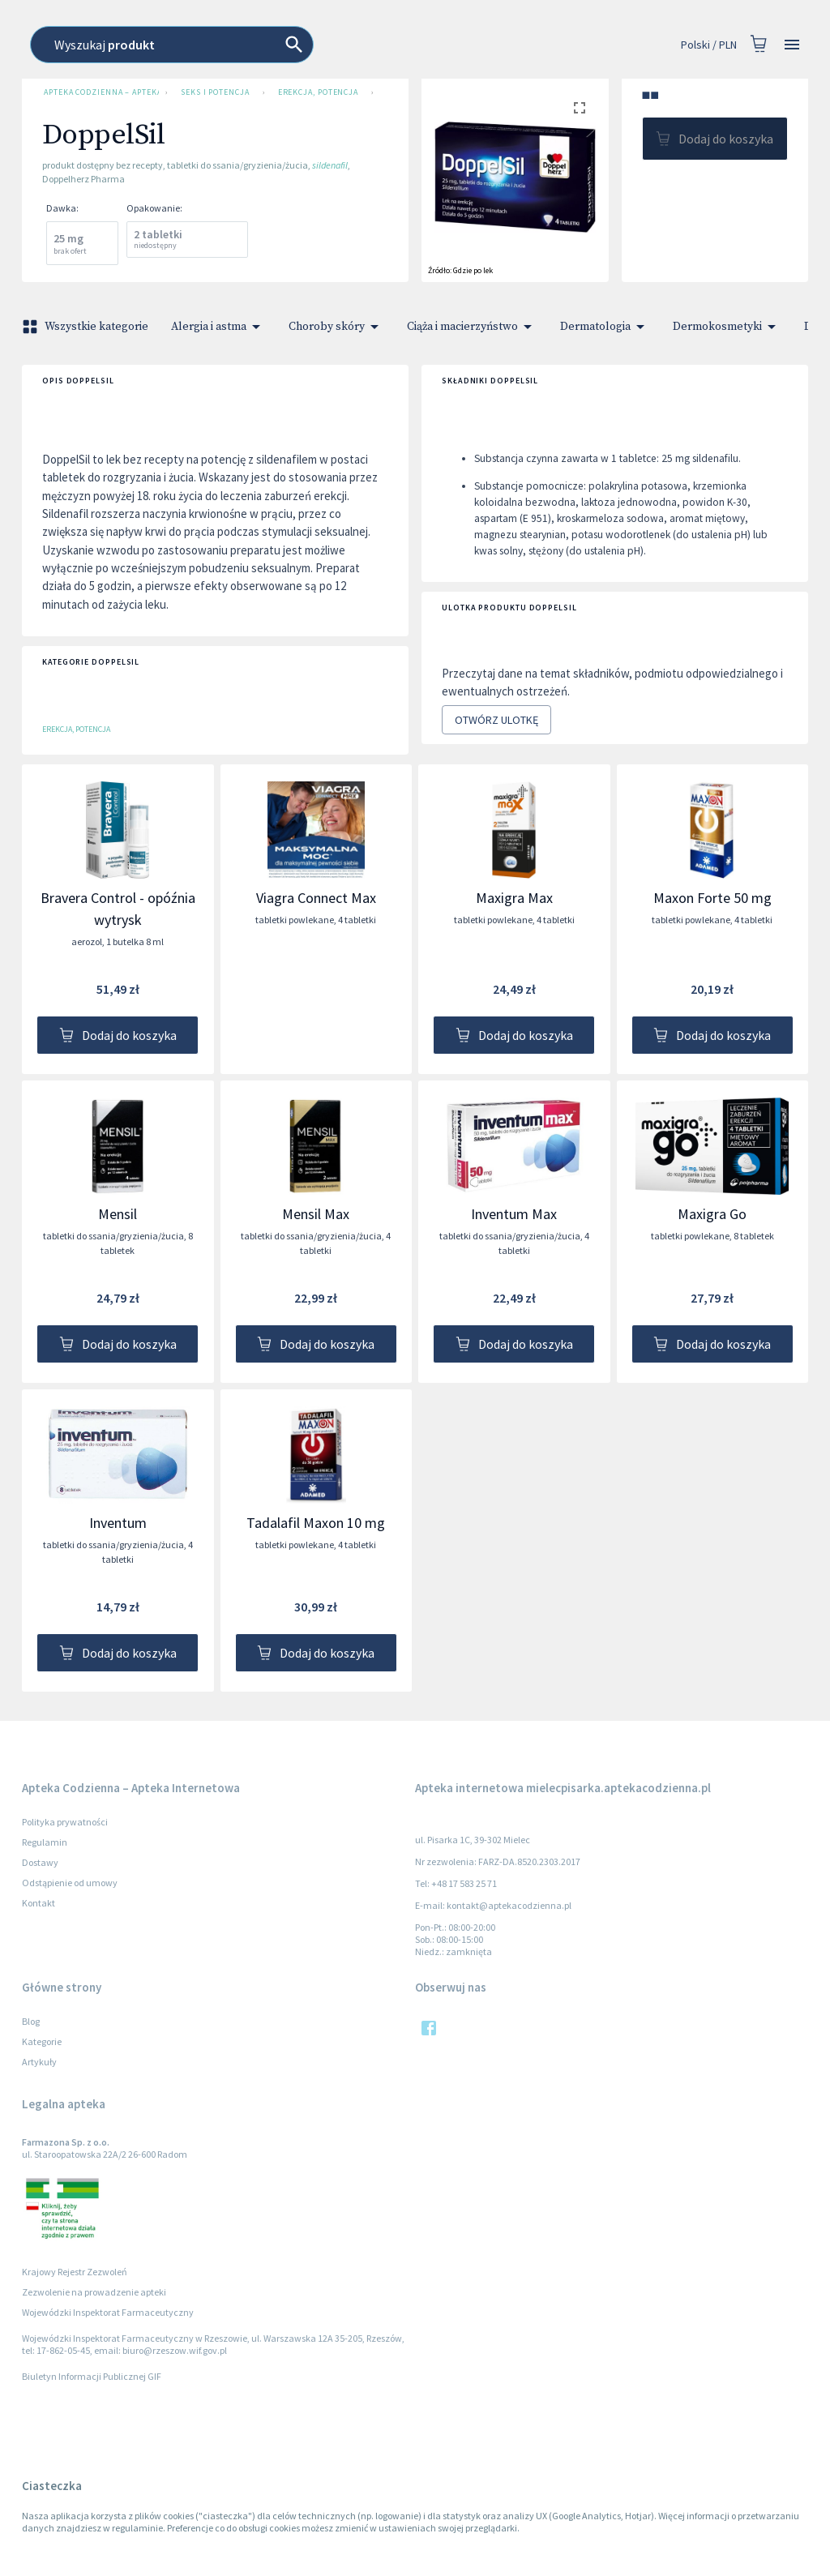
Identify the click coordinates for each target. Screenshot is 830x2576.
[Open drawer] (792, 45)
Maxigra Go (712, 1214)
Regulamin (44, 1842)
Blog (31, 2021)
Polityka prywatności (65, 1822)
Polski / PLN (708, 45)
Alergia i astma (218, 326)
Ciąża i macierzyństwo (472, 326)
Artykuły (39, 2062)
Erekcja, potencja (318, 92)
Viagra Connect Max (316, 897)
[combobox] (378, 44)
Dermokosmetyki (727, 326)
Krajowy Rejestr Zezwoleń (74, 2272)
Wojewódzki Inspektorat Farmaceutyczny (108, 2312)
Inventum (118, 1522)
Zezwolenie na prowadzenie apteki (94, 2292)
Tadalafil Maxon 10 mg (315, 1522)
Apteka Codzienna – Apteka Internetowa (98, 92)
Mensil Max (315, 1214)
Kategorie (42, 2041)
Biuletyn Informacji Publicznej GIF (91, 2376)
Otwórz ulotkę (496, 720)
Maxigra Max (514, 897)
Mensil (117, 1214)
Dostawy (40, 1862)
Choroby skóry (336, 326)
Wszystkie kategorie (86, 327)
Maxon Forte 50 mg (712, 897)
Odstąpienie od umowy (70, 1882)
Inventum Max (514, 1214)
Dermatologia (605, 326)
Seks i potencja (215, 92)
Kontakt (38, 1903)
